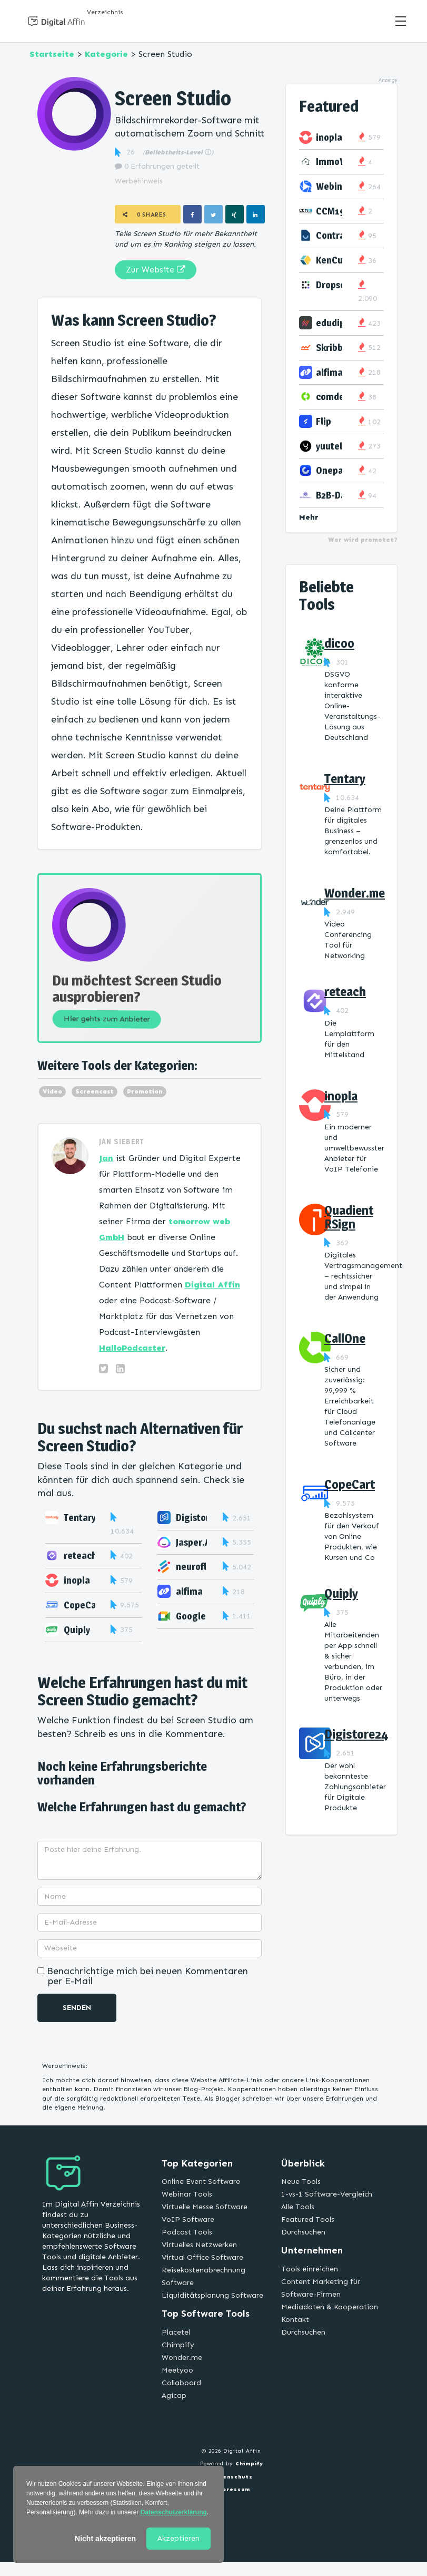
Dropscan (335, 284)
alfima (189, 1592)
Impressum (231, 2491)
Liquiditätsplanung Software (212, 2296)
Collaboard (181, 2384)
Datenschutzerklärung (174, 2512)
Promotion (145, 1092)
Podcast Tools (187, 2233)
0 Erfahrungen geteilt (157, 166)
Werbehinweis (139, 181)
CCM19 (330, 211)
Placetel (176, 2333)
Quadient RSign (348, 1217)
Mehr (309, 517)
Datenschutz (231, 2478)
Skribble (333, 347)
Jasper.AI (194, 1543)
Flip (323, 421)
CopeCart (84, 1606)
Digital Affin (212, 1286)
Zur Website (155, 270)
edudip (330, 322)
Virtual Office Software (202, 2259)
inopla (77, 1581)
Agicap (174, 2397)
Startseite (51, 54)
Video (52, 1092)
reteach (80, 1557)
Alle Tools (297, 2208)
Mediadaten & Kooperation (329, 2308)
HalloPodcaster (132, 1349)
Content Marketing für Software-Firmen (320, 2289)
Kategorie (106, 54)
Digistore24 (200, 1519)
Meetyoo (177, 2371)
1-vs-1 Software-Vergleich (326, 2195)
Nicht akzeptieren (105, 2538)
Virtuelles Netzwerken (199, 2246)
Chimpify (178, 2346)
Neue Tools (301, 2183)
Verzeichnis (112, 12)
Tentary (80, 1519)
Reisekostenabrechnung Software (203, 2278)
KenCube (334, 260)
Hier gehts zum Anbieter (114, 1019)
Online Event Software (201, 2183)
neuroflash (198, 1568)
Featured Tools (307, 2221)
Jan (106, 1160)
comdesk (334, 396)
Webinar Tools (187, 2195)
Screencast (94, 1092)
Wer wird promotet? (363, 539)
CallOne (344, 1338)
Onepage (335, 470)
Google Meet (191, 1622)
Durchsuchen (303, 2233)
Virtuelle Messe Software (204, 2208)
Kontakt (295, 2321)
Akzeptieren (178, 2538)
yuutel (329, 446)
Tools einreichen (309, 2270)
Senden (77, 2009)
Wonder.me (354, 893)
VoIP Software (188, 2221)
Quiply (77, 1630)
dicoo (339, 643)
